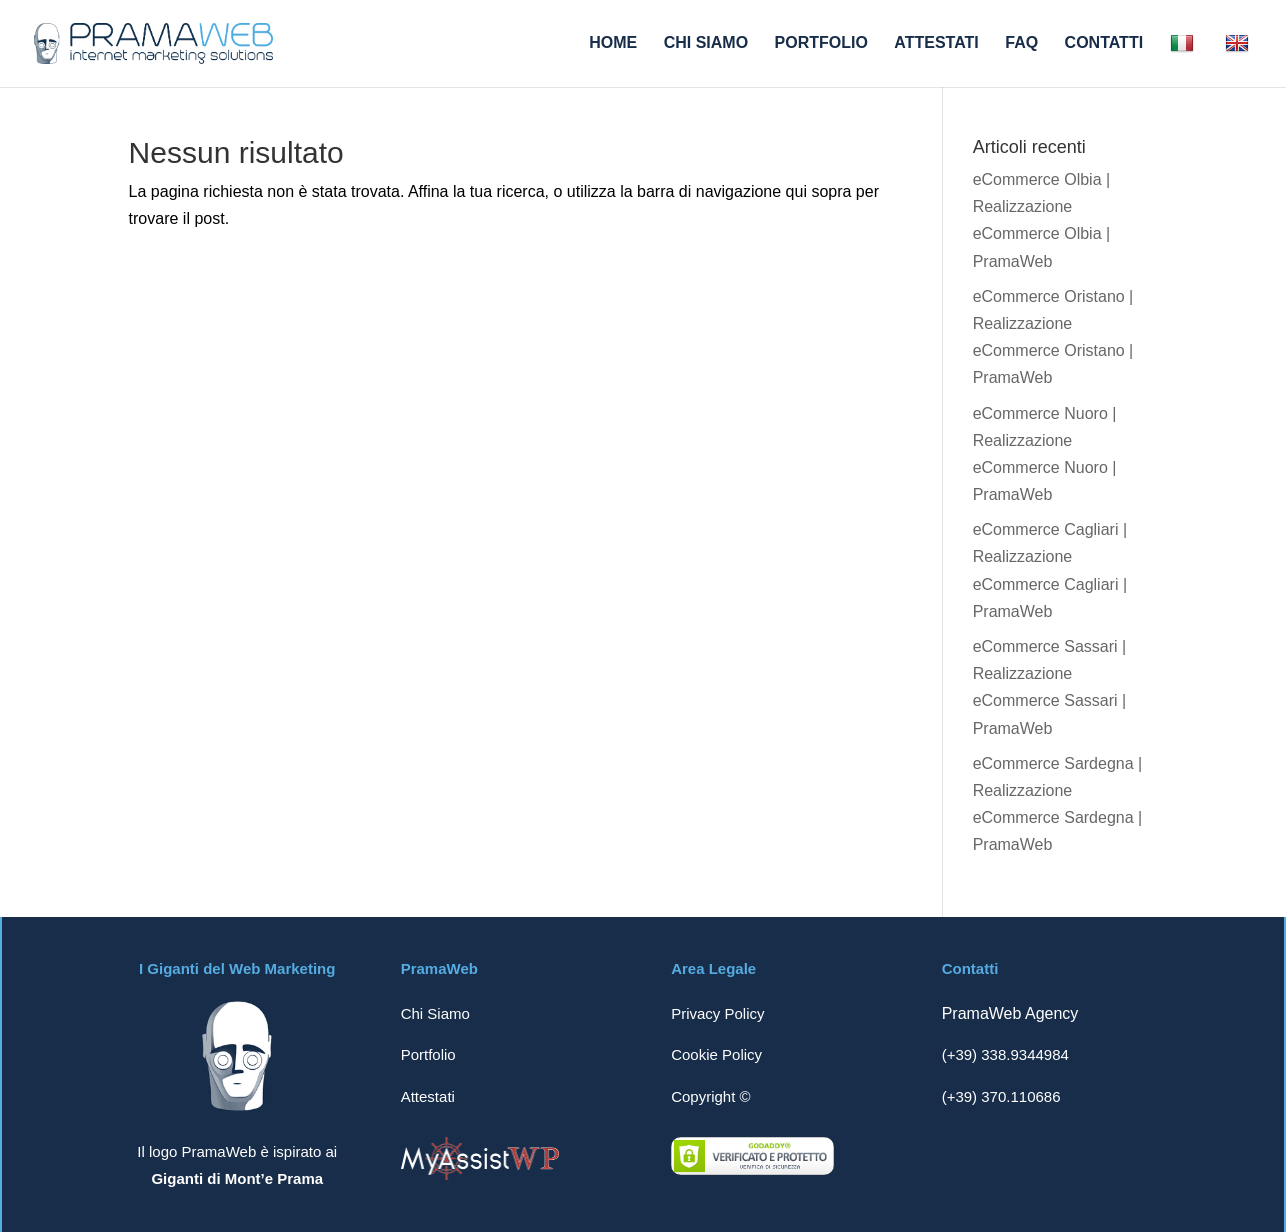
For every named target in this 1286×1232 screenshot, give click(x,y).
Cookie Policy (716, 1054)
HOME (613, 43)
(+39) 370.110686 (1001, 1096)
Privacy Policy (717, 1013)
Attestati (428, 1096)
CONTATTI (1104, 43)
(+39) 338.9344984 (1005, 1054)
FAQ (1021, 43)
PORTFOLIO (821, 43)
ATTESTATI (936, 43)
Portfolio (428, 1054)
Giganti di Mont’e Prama (237, 1178)
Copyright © (710, 1096)
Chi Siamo (435, 1013)
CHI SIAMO (706, 43)
